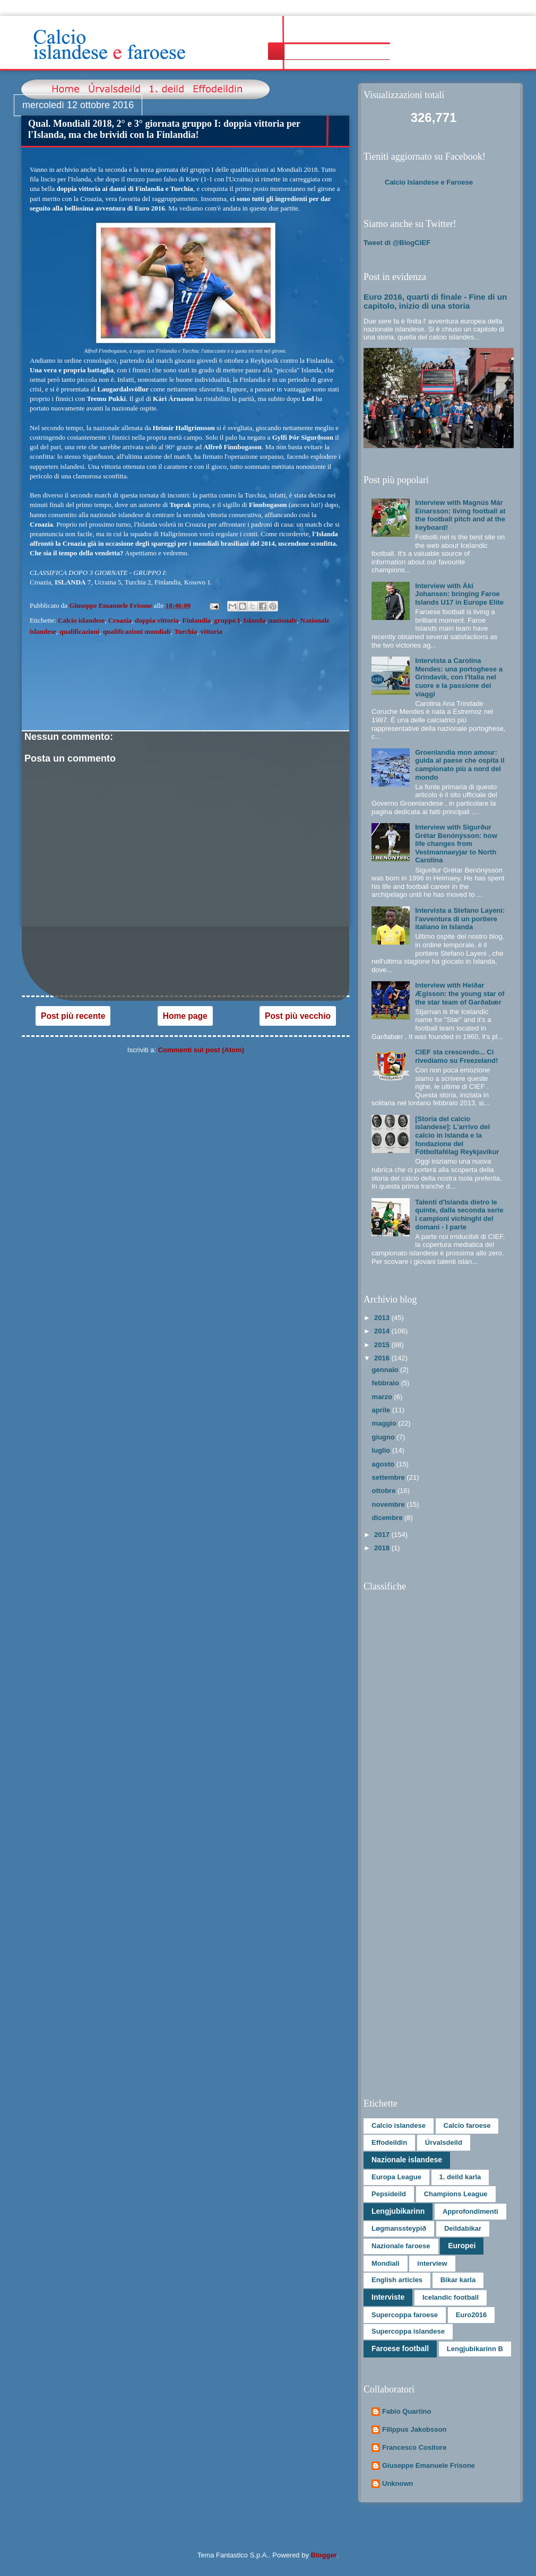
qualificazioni (79, 631)
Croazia (120, 620)
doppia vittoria (157, 620)
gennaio (386, 1370)
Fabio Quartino (406, 2411)
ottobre (384, 1491)
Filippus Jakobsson (414, 2429)
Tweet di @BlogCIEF (397, 243)
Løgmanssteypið (398, 2228)
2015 (383, 1345)
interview (432, 2263)
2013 (383, 1318)
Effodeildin (389, 2142)
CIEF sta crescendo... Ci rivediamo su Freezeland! (456, 1056)
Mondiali (385, 2263)
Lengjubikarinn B (475, 2349)
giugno (384, 1437)
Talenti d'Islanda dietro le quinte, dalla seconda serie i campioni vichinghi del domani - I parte (459, 1214)
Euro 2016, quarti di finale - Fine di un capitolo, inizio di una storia (435, 301)
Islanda (254, 620)
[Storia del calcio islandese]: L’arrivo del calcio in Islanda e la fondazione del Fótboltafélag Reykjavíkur (457, 1135)
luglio (382, 1450)
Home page (185, 1015)
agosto (384, 1464)
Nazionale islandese (406, 2159)
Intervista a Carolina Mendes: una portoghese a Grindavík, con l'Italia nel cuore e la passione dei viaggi (459, 677)
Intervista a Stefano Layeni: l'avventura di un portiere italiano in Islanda (460, 918)
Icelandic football (450, 2297)
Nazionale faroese (400, 2246)
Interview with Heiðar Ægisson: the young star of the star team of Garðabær (459, 993)
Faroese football (400, 2348)
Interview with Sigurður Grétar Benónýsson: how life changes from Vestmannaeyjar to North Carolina (456, 843)
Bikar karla (458, 2280)
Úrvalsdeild (443, 2142)
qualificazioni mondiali (137, 631)
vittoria (211, 631)
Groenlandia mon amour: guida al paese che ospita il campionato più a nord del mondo (459, 764)
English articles (396, 2280)
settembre (389, 1477)
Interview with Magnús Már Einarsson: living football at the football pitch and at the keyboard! (460, 515)
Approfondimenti (470, 2211)
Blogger (324, 2555)
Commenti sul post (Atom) (201, 1050)
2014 (383, 1331)
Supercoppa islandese (408, 2331)
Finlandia (197, 620)
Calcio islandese (81, 620)
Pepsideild (388, 2194)
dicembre (388, 1518)
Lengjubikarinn (398, 2211)
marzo (383, 1397)
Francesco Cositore (414, 2447)
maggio (385, 1423)
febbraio (386, 1383)
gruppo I (227, 620)
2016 (383, 1358)
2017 (383, 1535)
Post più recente (73, 1015)
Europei (462, 2245)
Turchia (185, 631)
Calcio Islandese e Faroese (429, 182)
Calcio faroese (467, 2125)
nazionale (283, 620)
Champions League (456, 2194)
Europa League (396, 2177)
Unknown (397, 2483)
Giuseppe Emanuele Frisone (428, 2465)
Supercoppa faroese (404, 2315)
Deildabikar (462, 2228)
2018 (383, 1548)
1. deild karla (460, 2177)
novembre (389, 1504)
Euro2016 (471, 2315)
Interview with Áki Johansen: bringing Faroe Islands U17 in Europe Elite (459, 594)
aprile (382, 1410)
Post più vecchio (298, 1015)
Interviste (387, 2297)
